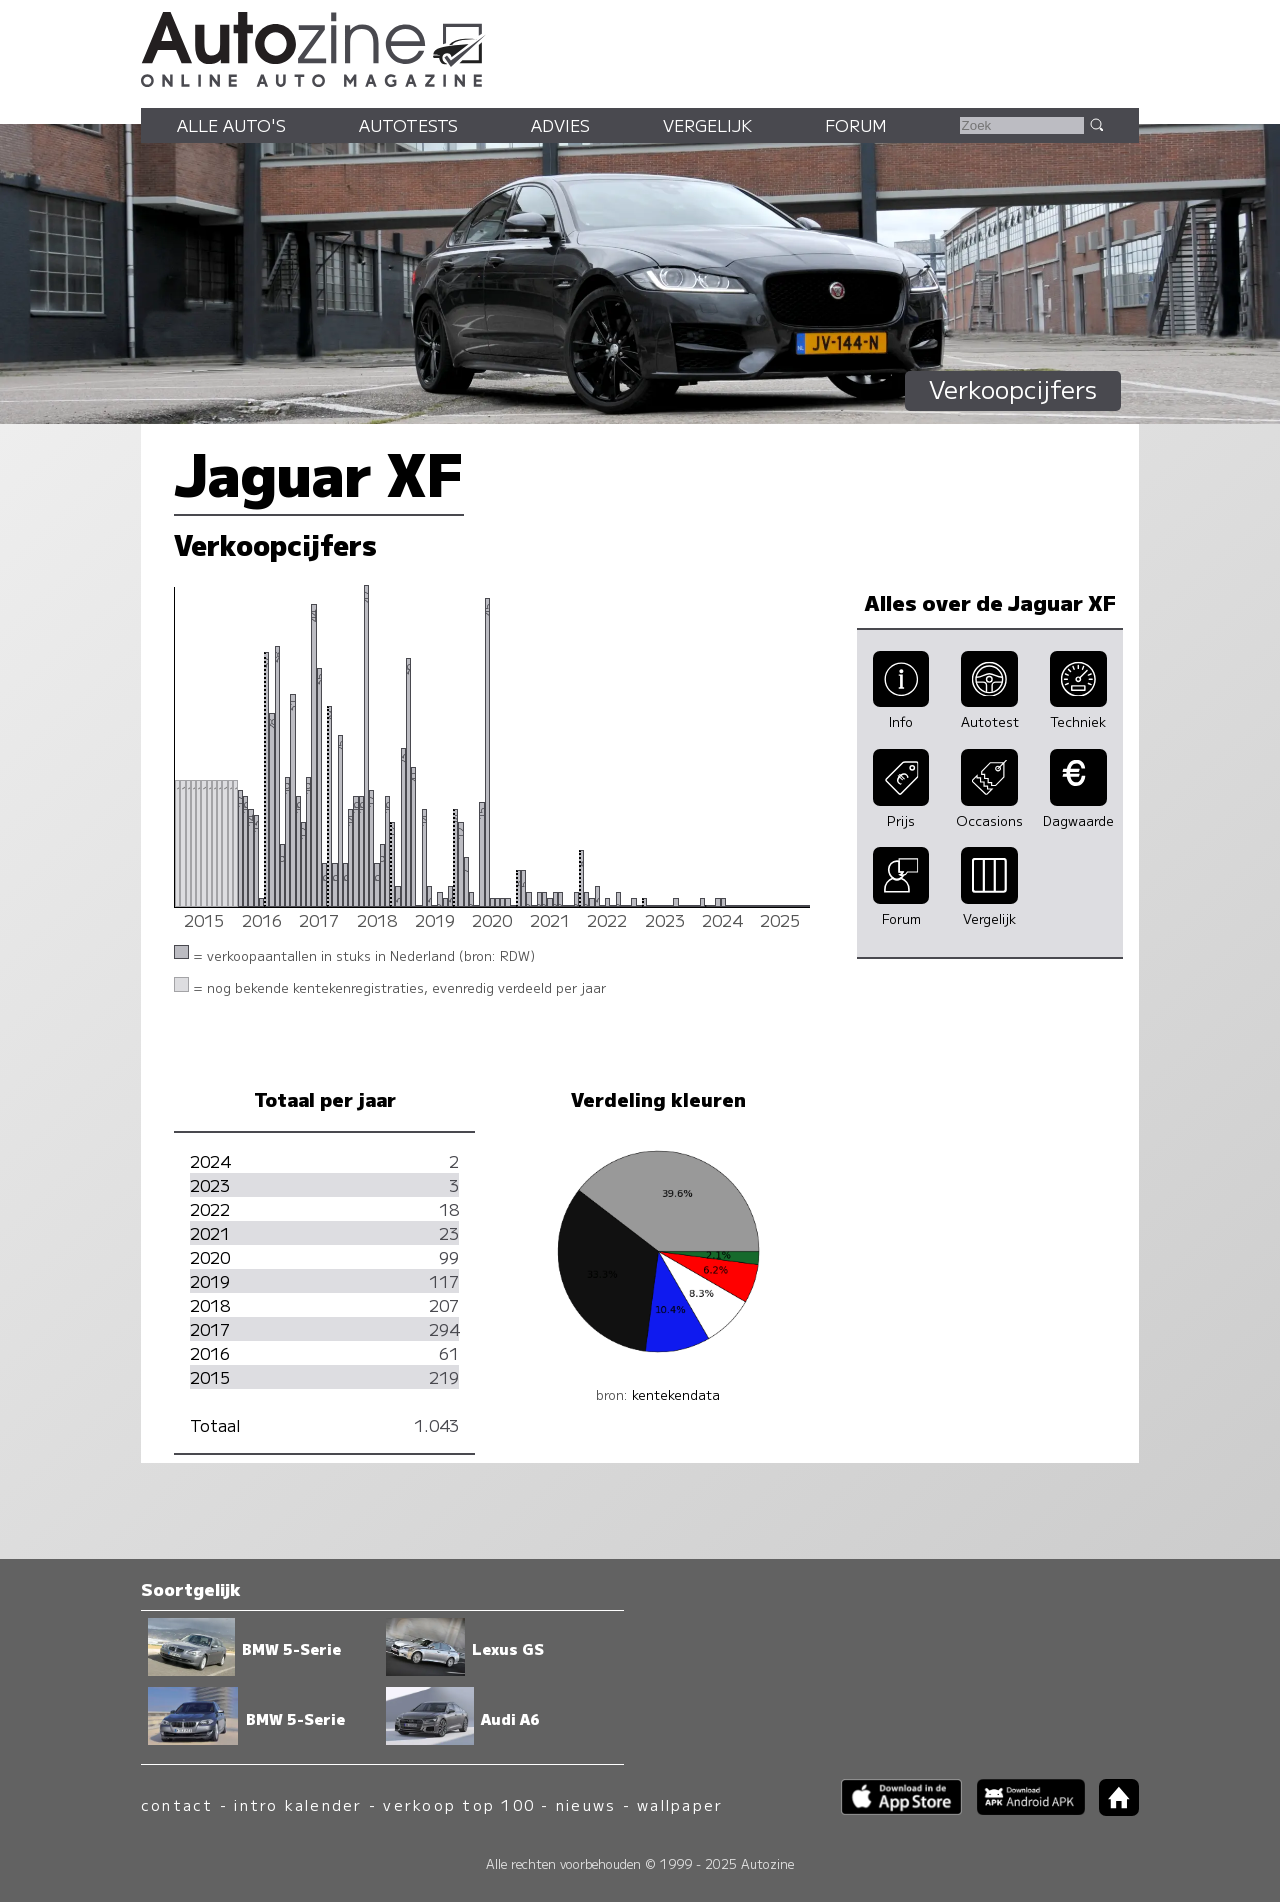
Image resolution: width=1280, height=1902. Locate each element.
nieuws (586, 1804)
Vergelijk (707, 125)
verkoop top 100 (459, 1804)
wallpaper (680, 1804)
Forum (856, 125)
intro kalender (298, 1804)
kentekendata (676, 1394)
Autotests (408, 125)
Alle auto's (231, 125)
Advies (560, 125)
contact (177, 1804)
